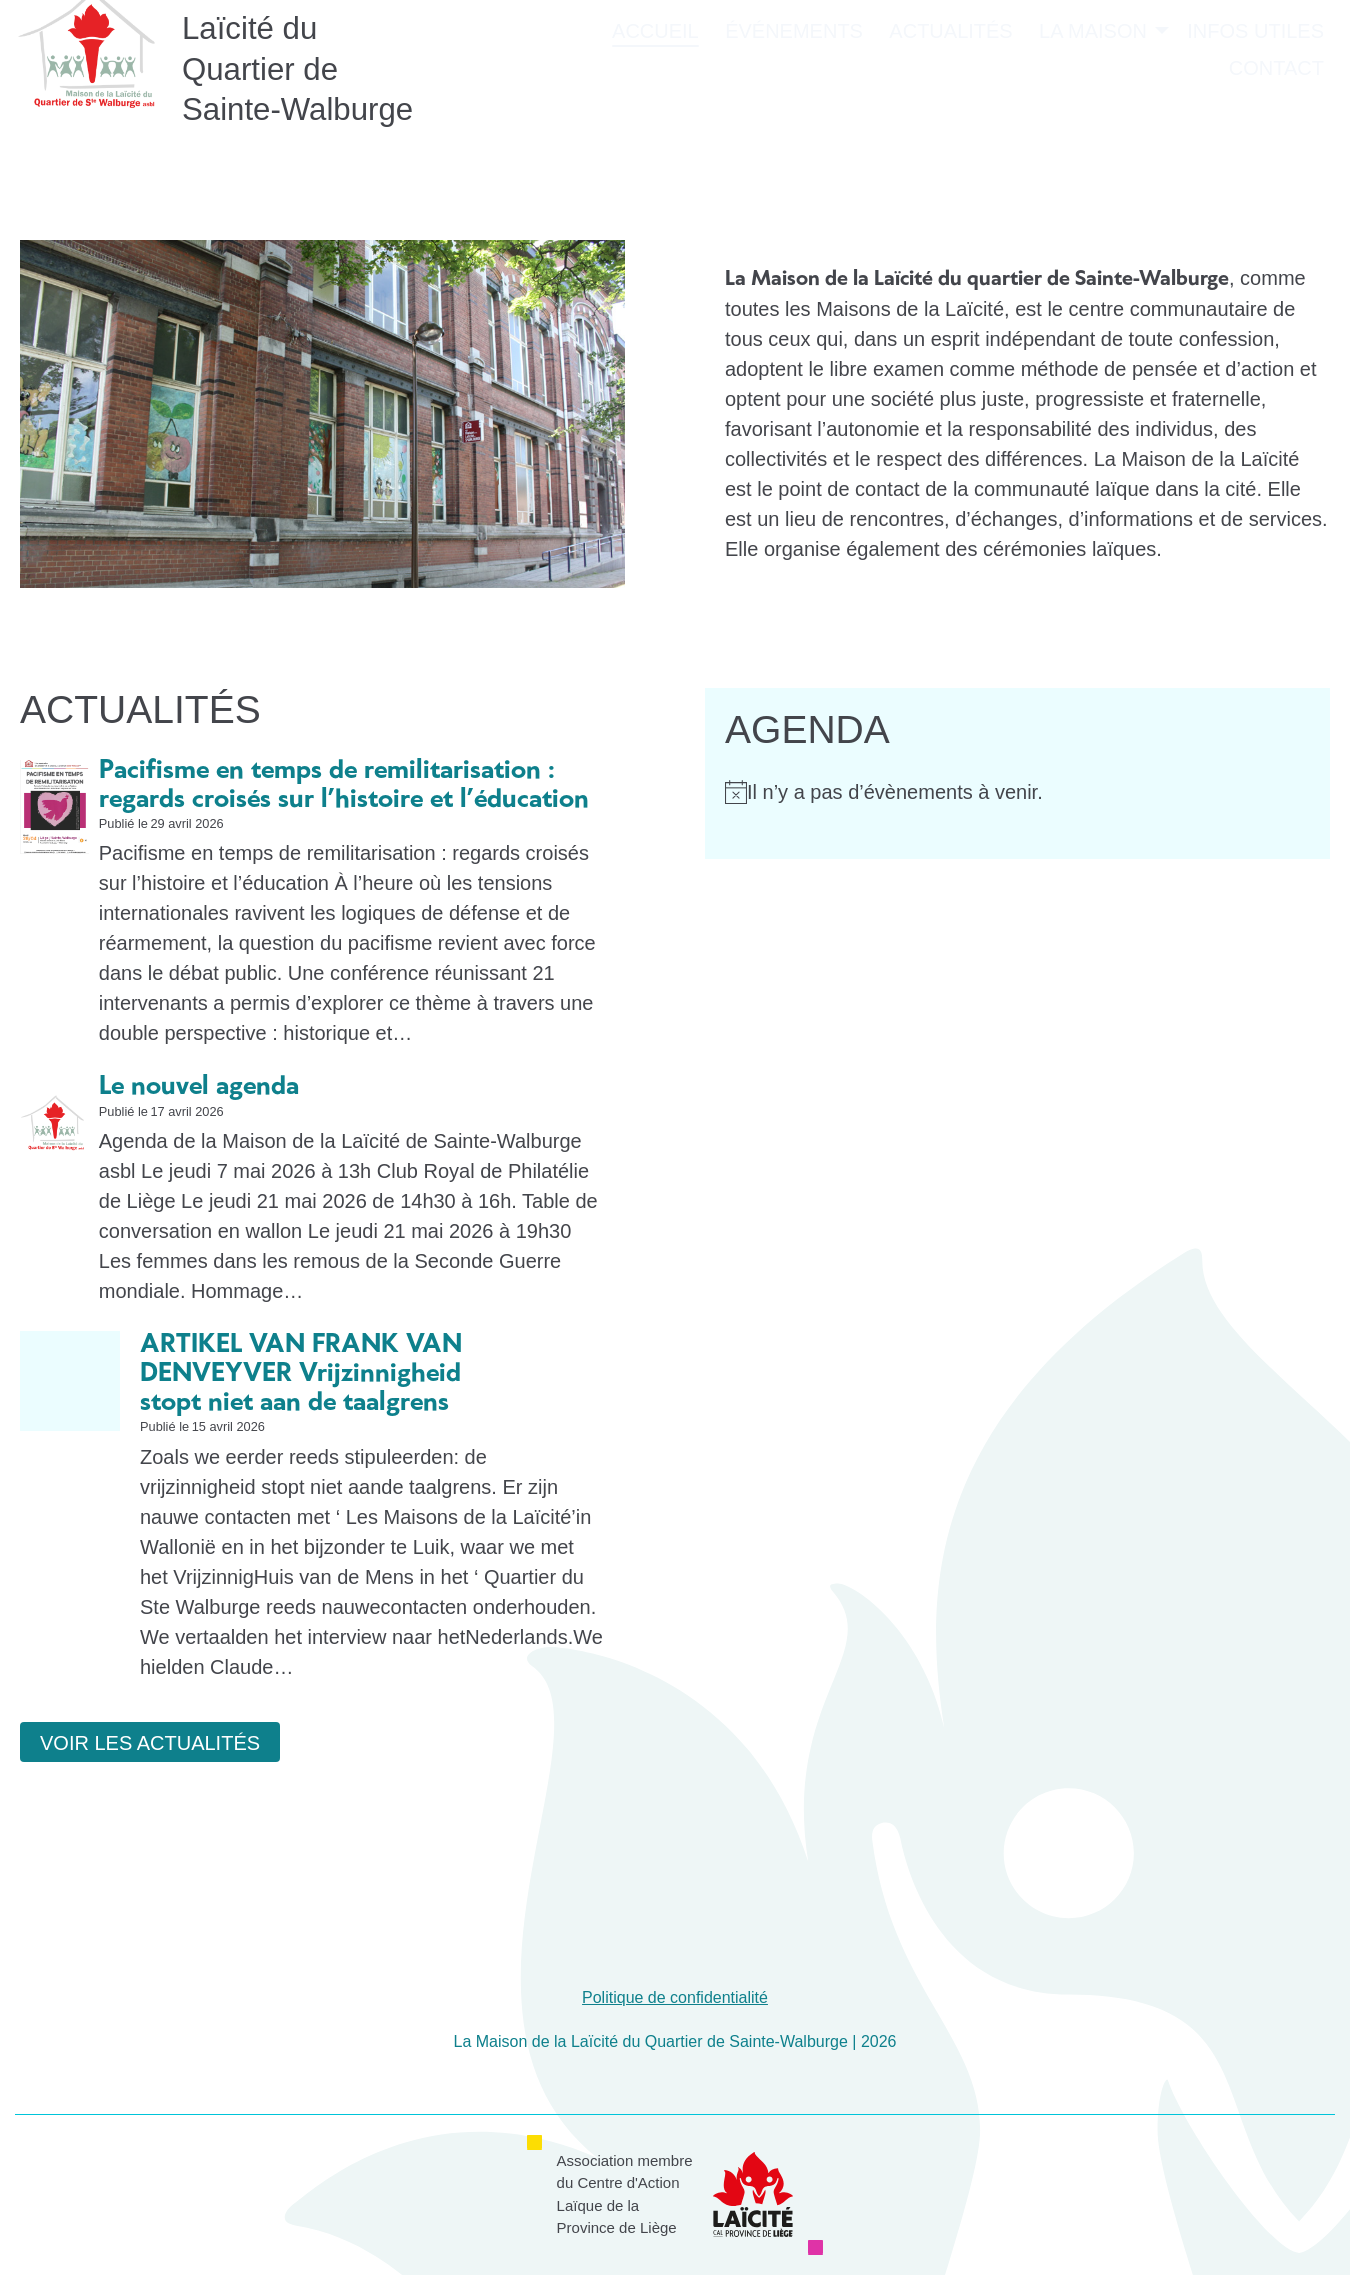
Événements (794, 76)
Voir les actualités (150, 1743)
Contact (1276, 113)
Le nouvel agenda (199, 1087)
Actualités (950, 76)
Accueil (655, 76)
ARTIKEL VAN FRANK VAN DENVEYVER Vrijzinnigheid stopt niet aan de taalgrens (301, 1373)
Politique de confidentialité (675, 1997)
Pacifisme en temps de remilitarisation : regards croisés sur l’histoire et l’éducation (344, 785)
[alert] (1017, 792)
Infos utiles (1255, 76)
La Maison (1093, 76)
